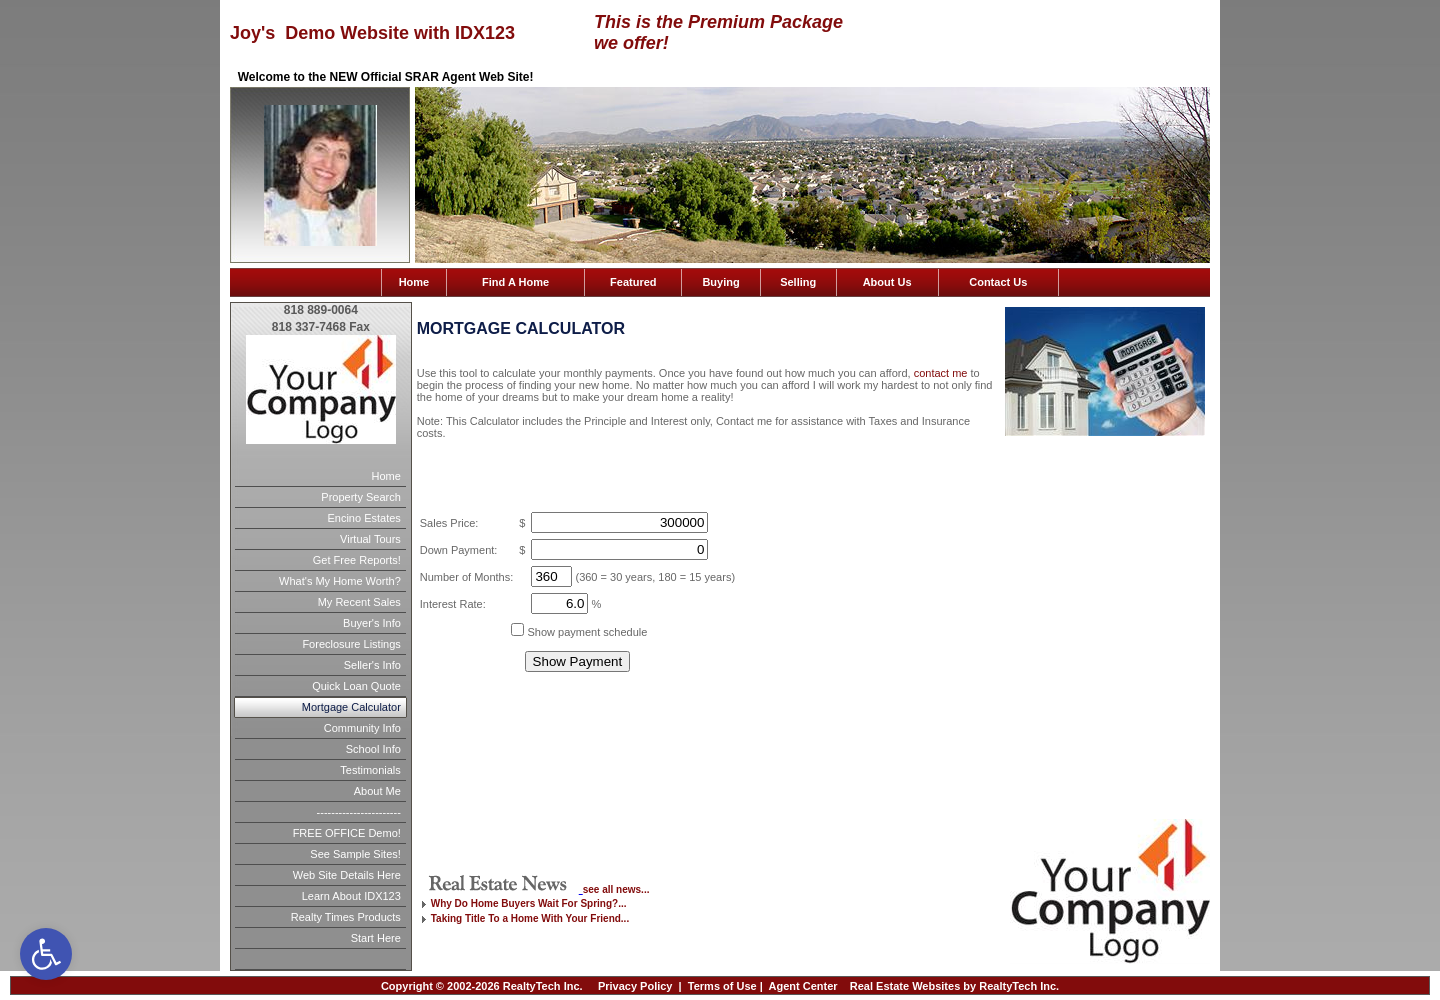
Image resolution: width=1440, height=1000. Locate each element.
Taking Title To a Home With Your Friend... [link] (530, 918)
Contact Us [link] (998, 282)
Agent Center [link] (803, 986)
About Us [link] (887, 282)
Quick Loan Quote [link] (356, 686)
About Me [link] (377, 791)
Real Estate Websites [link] (905, 986)
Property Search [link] (360, 497)
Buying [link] (720, 282)
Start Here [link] (376, 938)
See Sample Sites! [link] (355, 854)
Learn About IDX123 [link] (351, 896)
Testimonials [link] (370, 770)
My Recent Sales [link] (359, 602)
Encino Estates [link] (363, 518)
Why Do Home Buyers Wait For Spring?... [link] (529, 903)
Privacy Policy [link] (635, 986)
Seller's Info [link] (372, 665)
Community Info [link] (362, 728)
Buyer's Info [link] (372, 623)
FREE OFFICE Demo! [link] (347, 833)
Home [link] (414, 282)
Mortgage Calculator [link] (351, 707)
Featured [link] (633, 282)
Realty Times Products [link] (346, 917)
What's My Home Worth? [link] (340, 581)
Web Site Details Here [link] (347, 875)
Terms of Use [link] (722, 986)
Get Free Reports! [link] (357, 560)
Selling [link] (798, 282)
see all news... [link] (616, 889)
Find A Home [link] (515, 282)
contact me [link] (941, 373)
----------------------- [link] (359, 812)
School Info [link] (373, 749)
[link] (46, 954)
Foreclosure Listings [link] (351, 644)
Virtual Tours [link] (370, 539)
